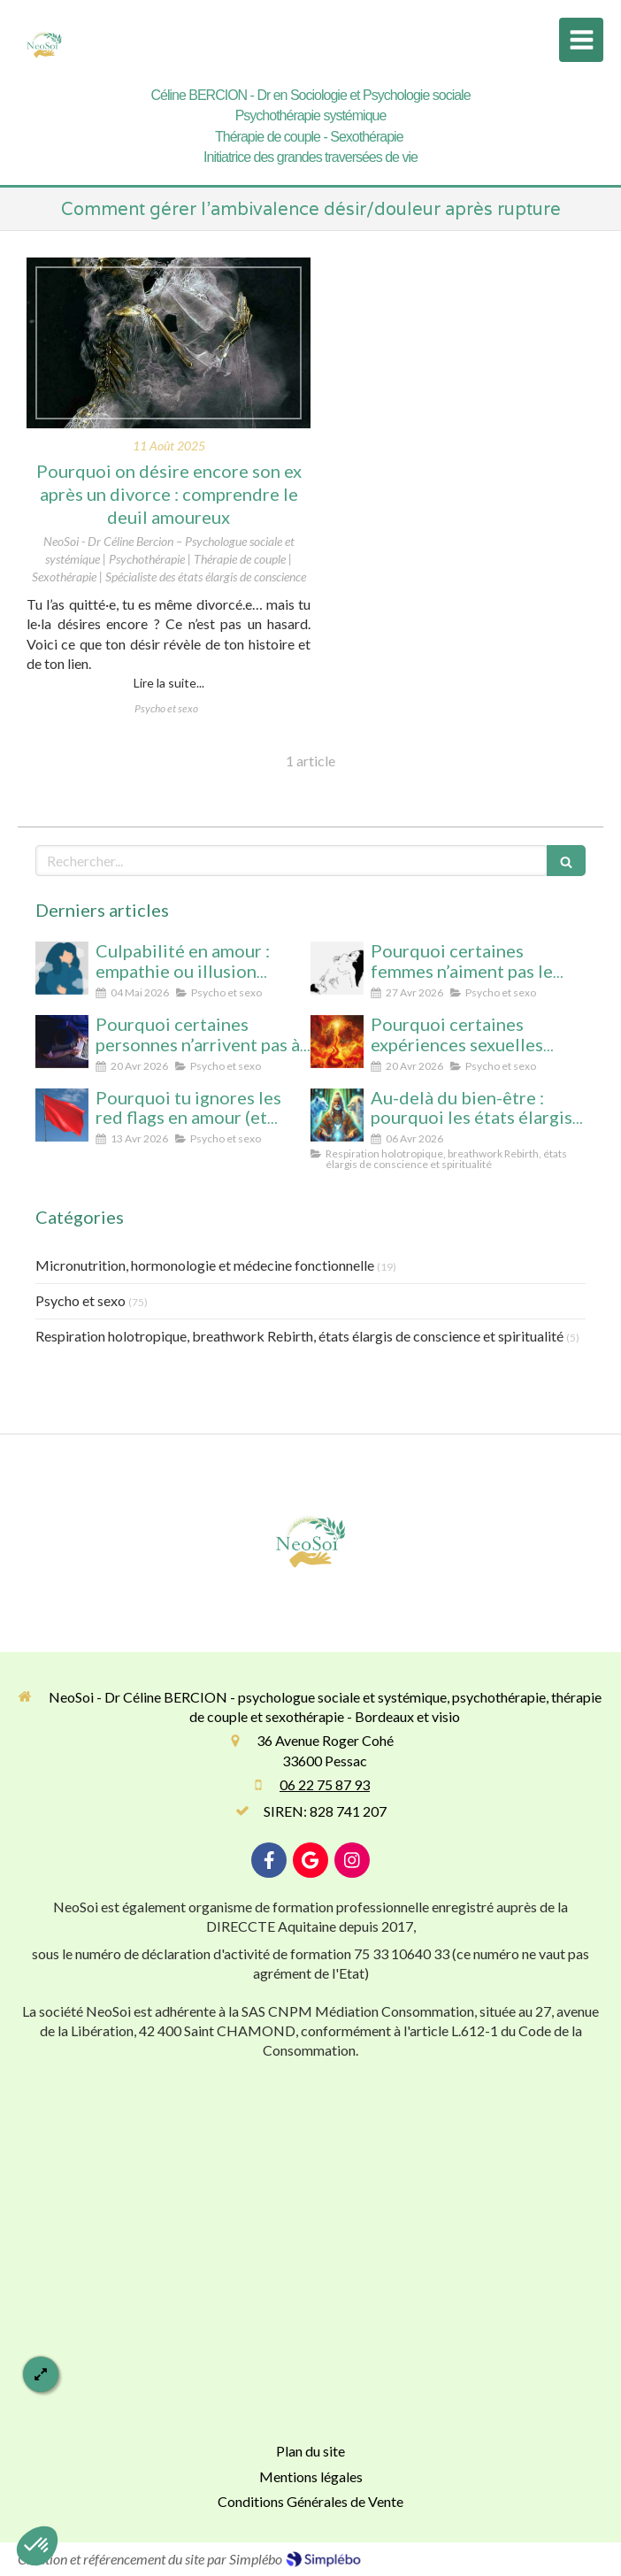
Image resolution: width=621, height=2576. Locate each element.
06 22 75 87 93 (325, 1784)
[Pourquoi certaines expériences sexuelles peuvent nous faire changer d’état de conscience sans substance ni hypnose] (337, 1041)
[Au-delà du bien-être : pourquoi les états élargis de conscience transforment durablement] (337, 1115)
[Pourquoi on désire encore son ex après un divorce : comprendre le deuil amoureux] (168, 343)
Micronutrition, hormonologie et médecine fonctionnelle (204, 1265)
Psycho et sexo (80, 1300)
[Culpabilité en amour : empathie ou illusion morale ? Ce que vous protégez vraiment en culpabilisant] (61, 968)
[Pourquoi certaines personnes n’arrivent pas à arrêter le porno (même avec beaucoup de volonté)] (61, 1041)
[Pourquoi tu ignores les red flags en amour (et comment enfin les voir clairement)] (61, 1115)
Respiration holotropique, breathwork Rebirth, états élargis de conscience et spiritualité (299, 1335)
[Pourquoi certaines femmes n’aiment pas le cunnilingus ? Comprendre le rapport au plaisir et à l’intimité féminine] (337, 968)
